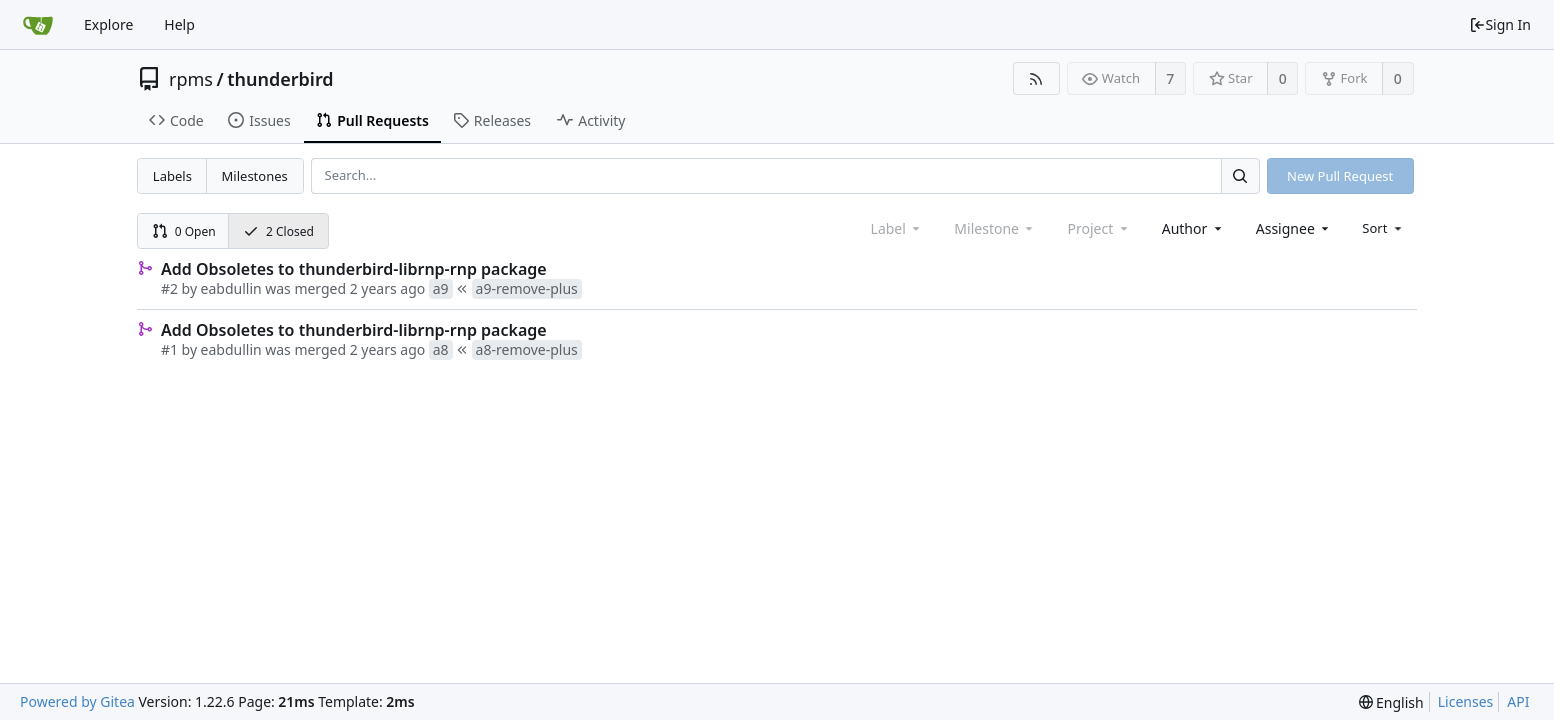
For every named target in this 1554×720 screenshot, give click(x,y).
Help (179, 24)
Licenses (1466, 701)
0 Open (184, 231)
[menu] (1383, 228)
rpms (191, 79)
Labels (172, 176)
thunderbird (280, 79)
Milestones (255, 176)
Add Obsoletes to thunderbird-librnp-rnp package (354, 269)
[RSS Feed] (1036, 78)
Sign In (1500, 24)
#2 (169, 288)
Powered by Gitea (77, 701)
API (1518, 701)
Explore (108, 24)
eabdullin (231, 288)
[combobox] (1193, 228)
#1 (169, 349)
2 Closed (278, 231)
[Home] (38, 25)
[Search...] (1240, 175)
